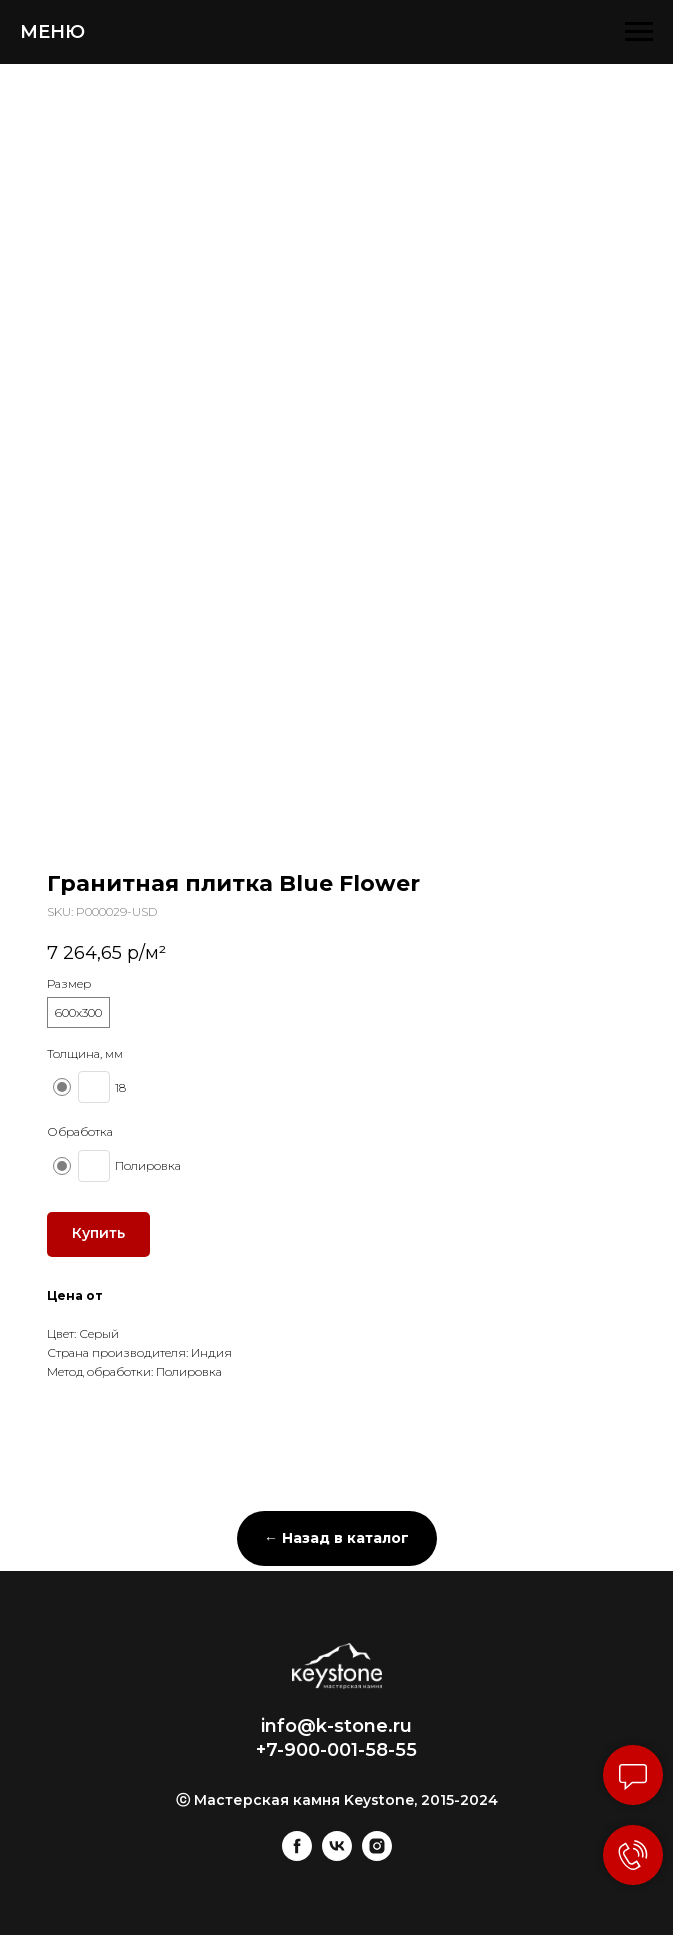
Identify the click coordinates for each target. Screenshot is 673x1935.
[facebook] (297, 1855)
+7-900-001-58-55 (336, 1750)
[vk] (337, 1855)
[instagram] (377, 1855)
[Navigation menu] (639, 32)
